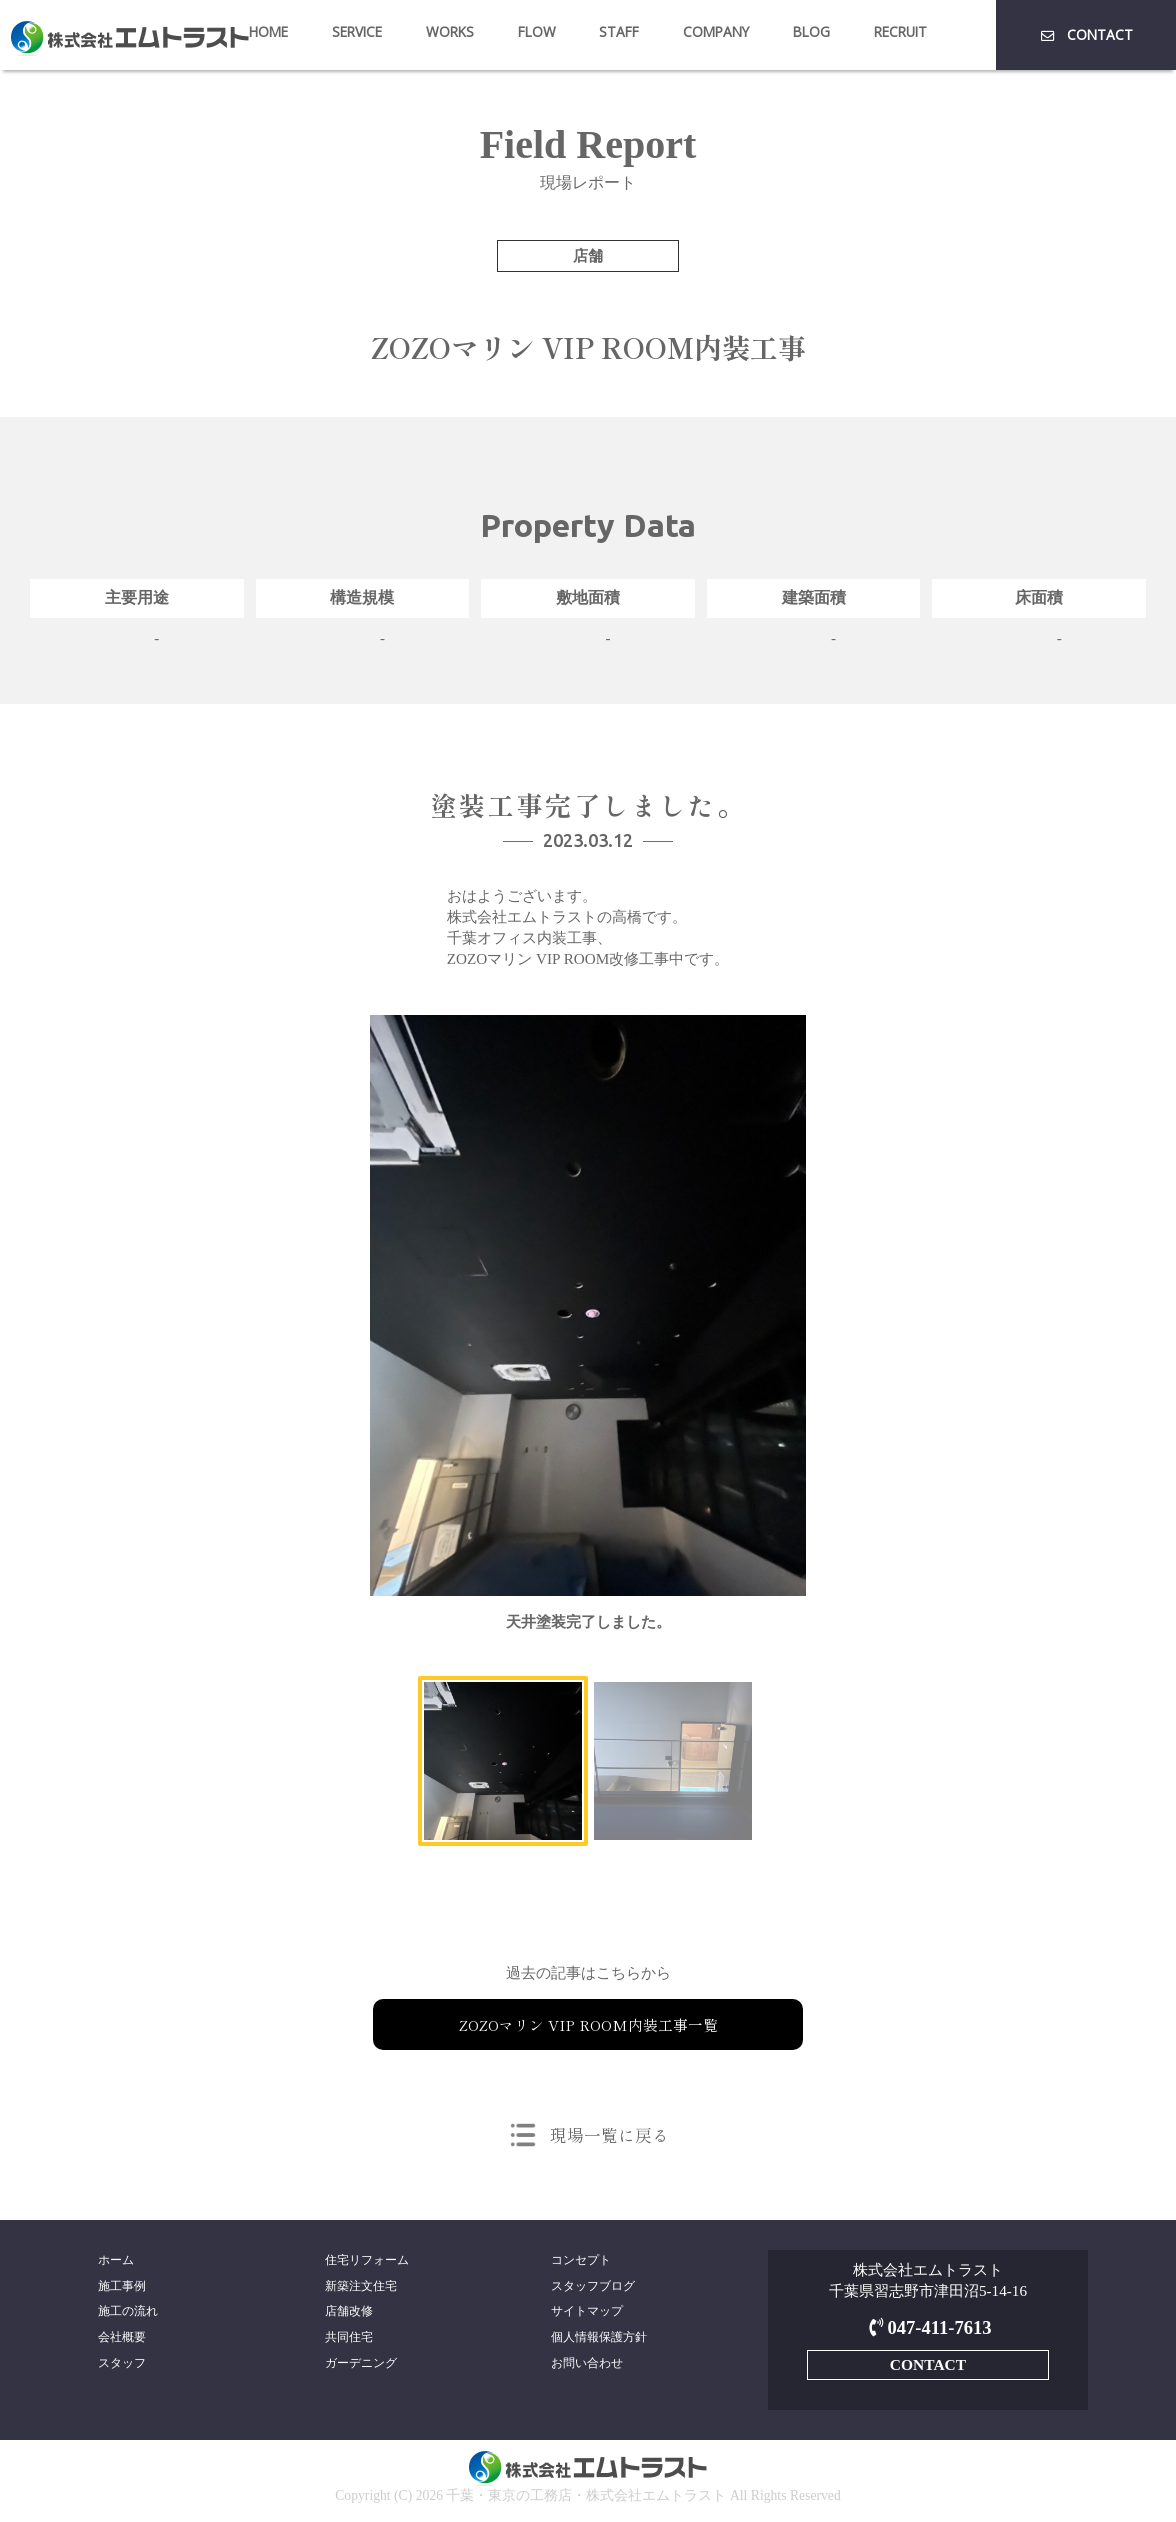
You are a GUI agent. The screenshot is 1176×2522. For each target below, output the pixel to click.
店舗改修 (349, 2313)
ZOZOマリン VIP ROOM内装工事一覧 (588, 2024)
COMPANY (716, 31)
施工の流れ (128, 2313)
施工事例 (122, 2287)
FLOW (537, 31)
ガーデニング (361, 2367)
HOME (268, 31)
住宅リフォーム (367, 2260)
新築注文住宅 (361, 2287)
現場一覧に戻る (609, 2134)
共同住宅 (349, 2340)
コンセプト (581, 2260)
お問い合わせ (587, 2367)
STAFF (619, 31)
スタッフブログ (593, 2287)
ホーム (116, 2260)
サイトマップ (587, 2313)
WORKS (450, 31)
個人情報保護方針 (599, 2340)
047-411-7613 (927, 2327)
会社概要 (122, 2340)
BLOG (811, 31)
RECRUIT (900, 31)
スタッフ (122, 2367)
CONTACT (1085, 34)
